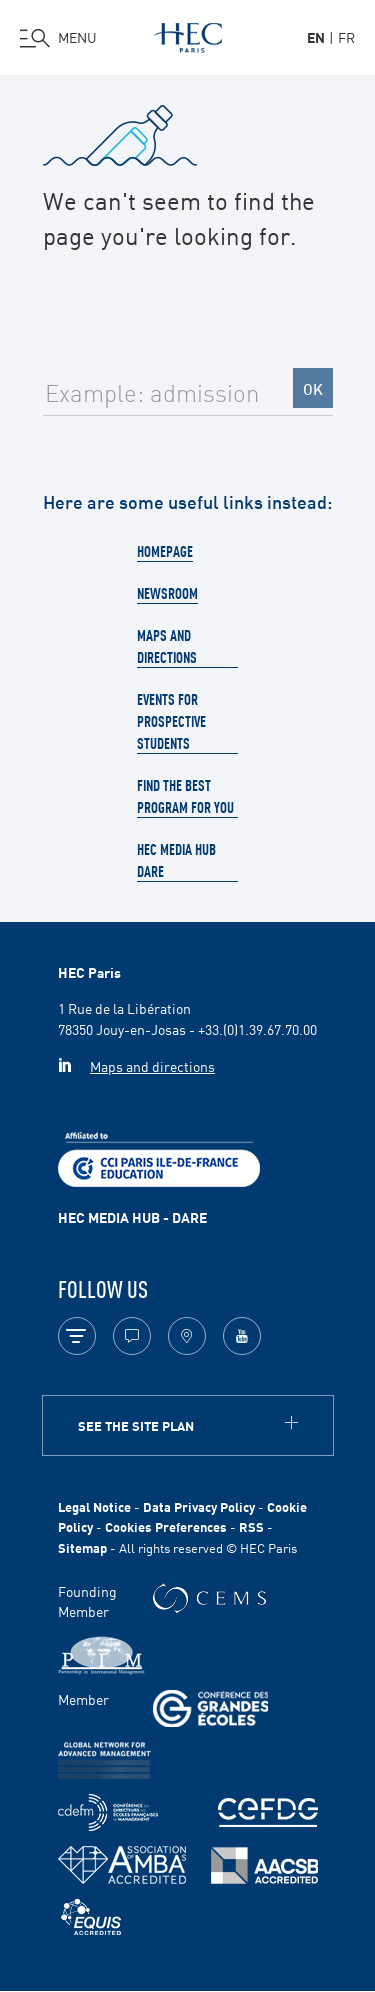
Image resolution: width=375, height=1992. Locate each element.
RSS (251, 1526)
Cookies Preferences (166, 1526)
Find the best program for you (185, 796)
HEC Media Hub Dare (176, 860)
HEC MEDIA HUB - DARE (132, 1217)
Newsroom (167, 593)
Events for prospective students (171, 721)
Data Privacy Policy (199, 1506)
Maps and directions (167, 646)
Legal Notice (94, 1506)
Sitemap (82, 1547)
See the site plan (136, 1425)
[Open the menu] (58, 38)
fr (346, 37)
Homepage (165, 551)
